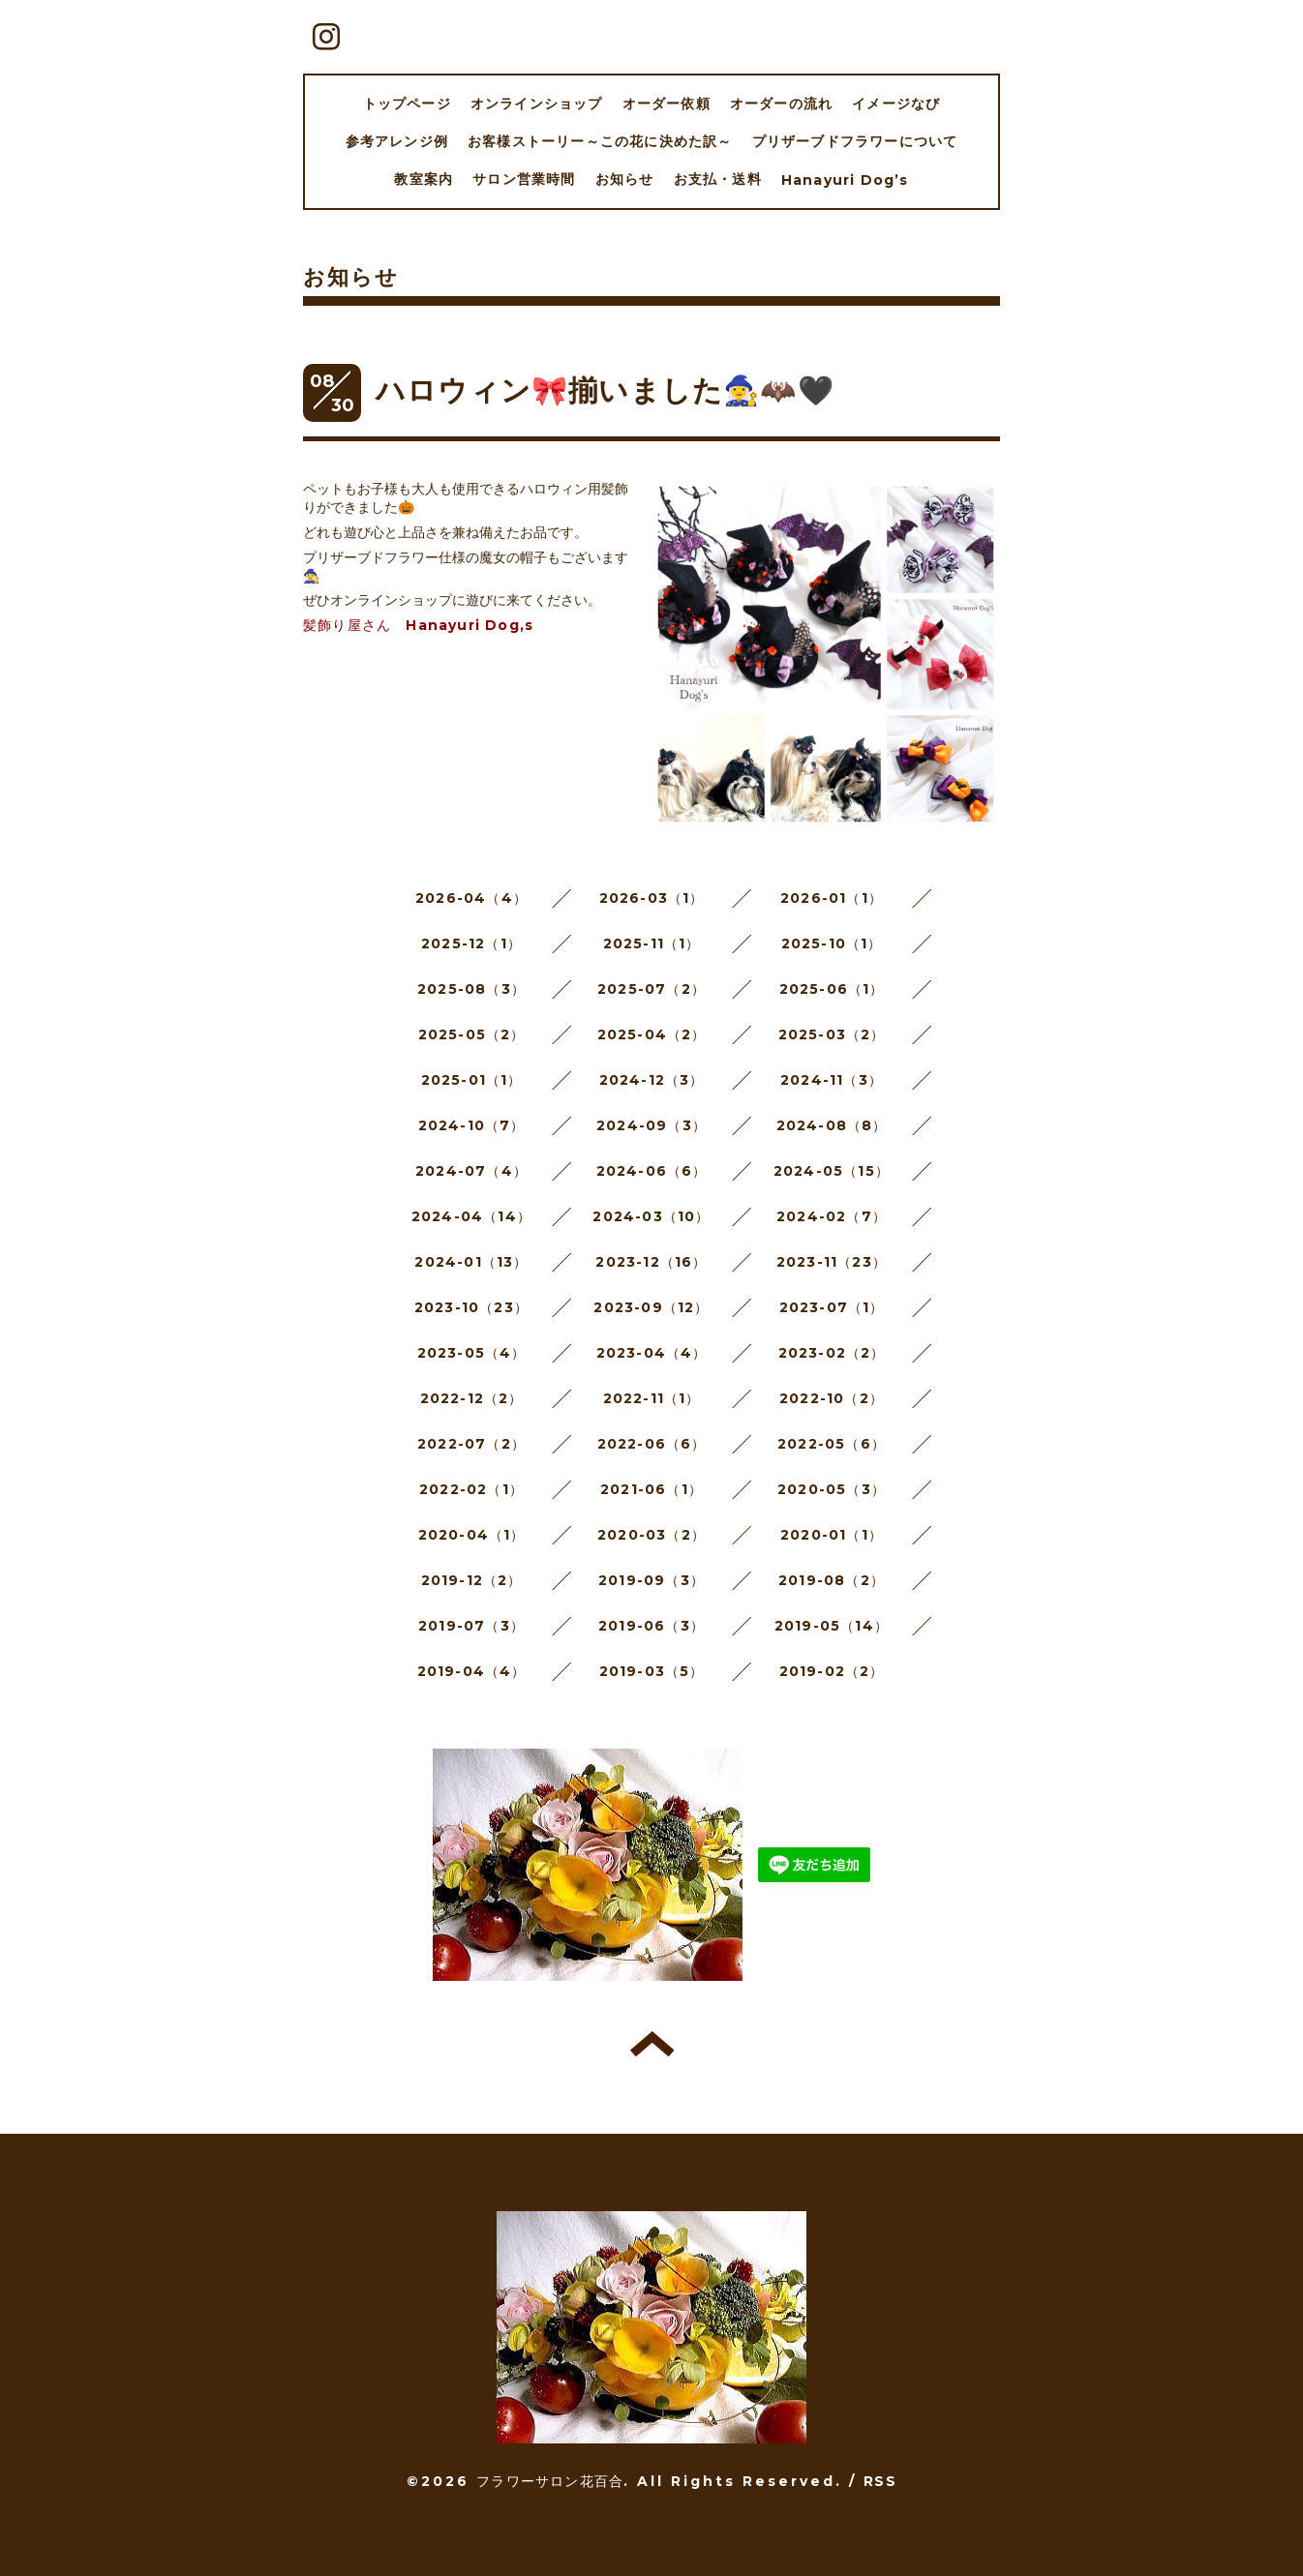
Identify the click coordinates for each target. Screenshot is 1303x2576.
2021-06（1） (651, 1489)
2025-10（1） (832, 943)
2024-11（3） (831, 1080)
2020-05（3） (831, 1489)
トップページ (407, 103)
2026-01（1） (831, 898)
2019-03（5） (652, 1671)
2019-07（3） (471, 1625)
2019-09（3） (651, 1580)
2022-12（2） (472, 1398)
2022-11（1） (652, 1398)
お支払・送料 (718, 179)
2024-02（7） (831, 1216)
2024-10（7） (472, 1125)
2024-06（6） (652, 1171)
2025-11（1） (652, 943)
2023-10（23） (471, 1307)
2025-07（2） (651, 989)
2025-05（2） (472, 1034)
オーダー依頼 (666, 103)
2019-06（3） (651, 1625)
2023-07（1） (832, 1307)
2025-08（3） (471, 989)
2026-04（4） (471, 898)
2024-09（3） (651, 1125)
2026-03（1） (652, 898)
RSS (880, 2481)
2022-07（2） (471, 1444)
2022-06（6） (652, 1444)
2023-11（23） (831, 1262)
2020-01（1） (831, 1534)
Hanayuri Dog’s (845, 180)
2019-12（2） (472, 1580)
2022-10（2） (831, 1398)
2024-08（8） (832, 1125)
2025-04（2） (652, 1034)
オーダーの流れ (781, 103)
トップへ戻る (652, 2043)
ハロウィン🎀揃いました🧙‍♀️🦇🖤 (605, 390)
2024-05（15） (831, 1171)
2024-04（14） (471, 1216)
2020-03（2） (651, 1534)
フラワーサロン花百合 (549, 2481)
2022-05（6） (831, 1444)
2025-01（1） (472, 1080)
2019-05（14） (831, 1625)
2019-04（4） (472, 1671)
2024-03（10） (651, 1216)
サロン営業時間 (523, 179)
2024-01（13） (471, 1262)
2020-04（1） (472, 1534)
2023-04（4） (652, 1353)
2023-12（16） (651, 1262)
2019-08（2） (831, 1580)
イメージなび (896, 103)
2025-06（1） (832, 989)
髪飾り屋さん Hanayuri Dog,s (418, 625)
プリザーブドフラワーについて (855, 141)
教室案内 (423, 179)
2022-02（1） (471, 1489)
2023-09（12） (651, 1307)
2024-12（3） (652, 1080)
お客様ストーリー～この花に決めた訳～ (600, 141)
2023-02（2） (832, 1353)
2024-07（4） (471, 1171)
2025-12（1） (471, 943)
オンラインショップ (536, 103)
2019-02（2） (832, 1671)
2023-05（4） (472, 1353)
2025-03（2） (832, 1034)
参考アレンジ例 (397, 141)
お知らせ (624, 179)
